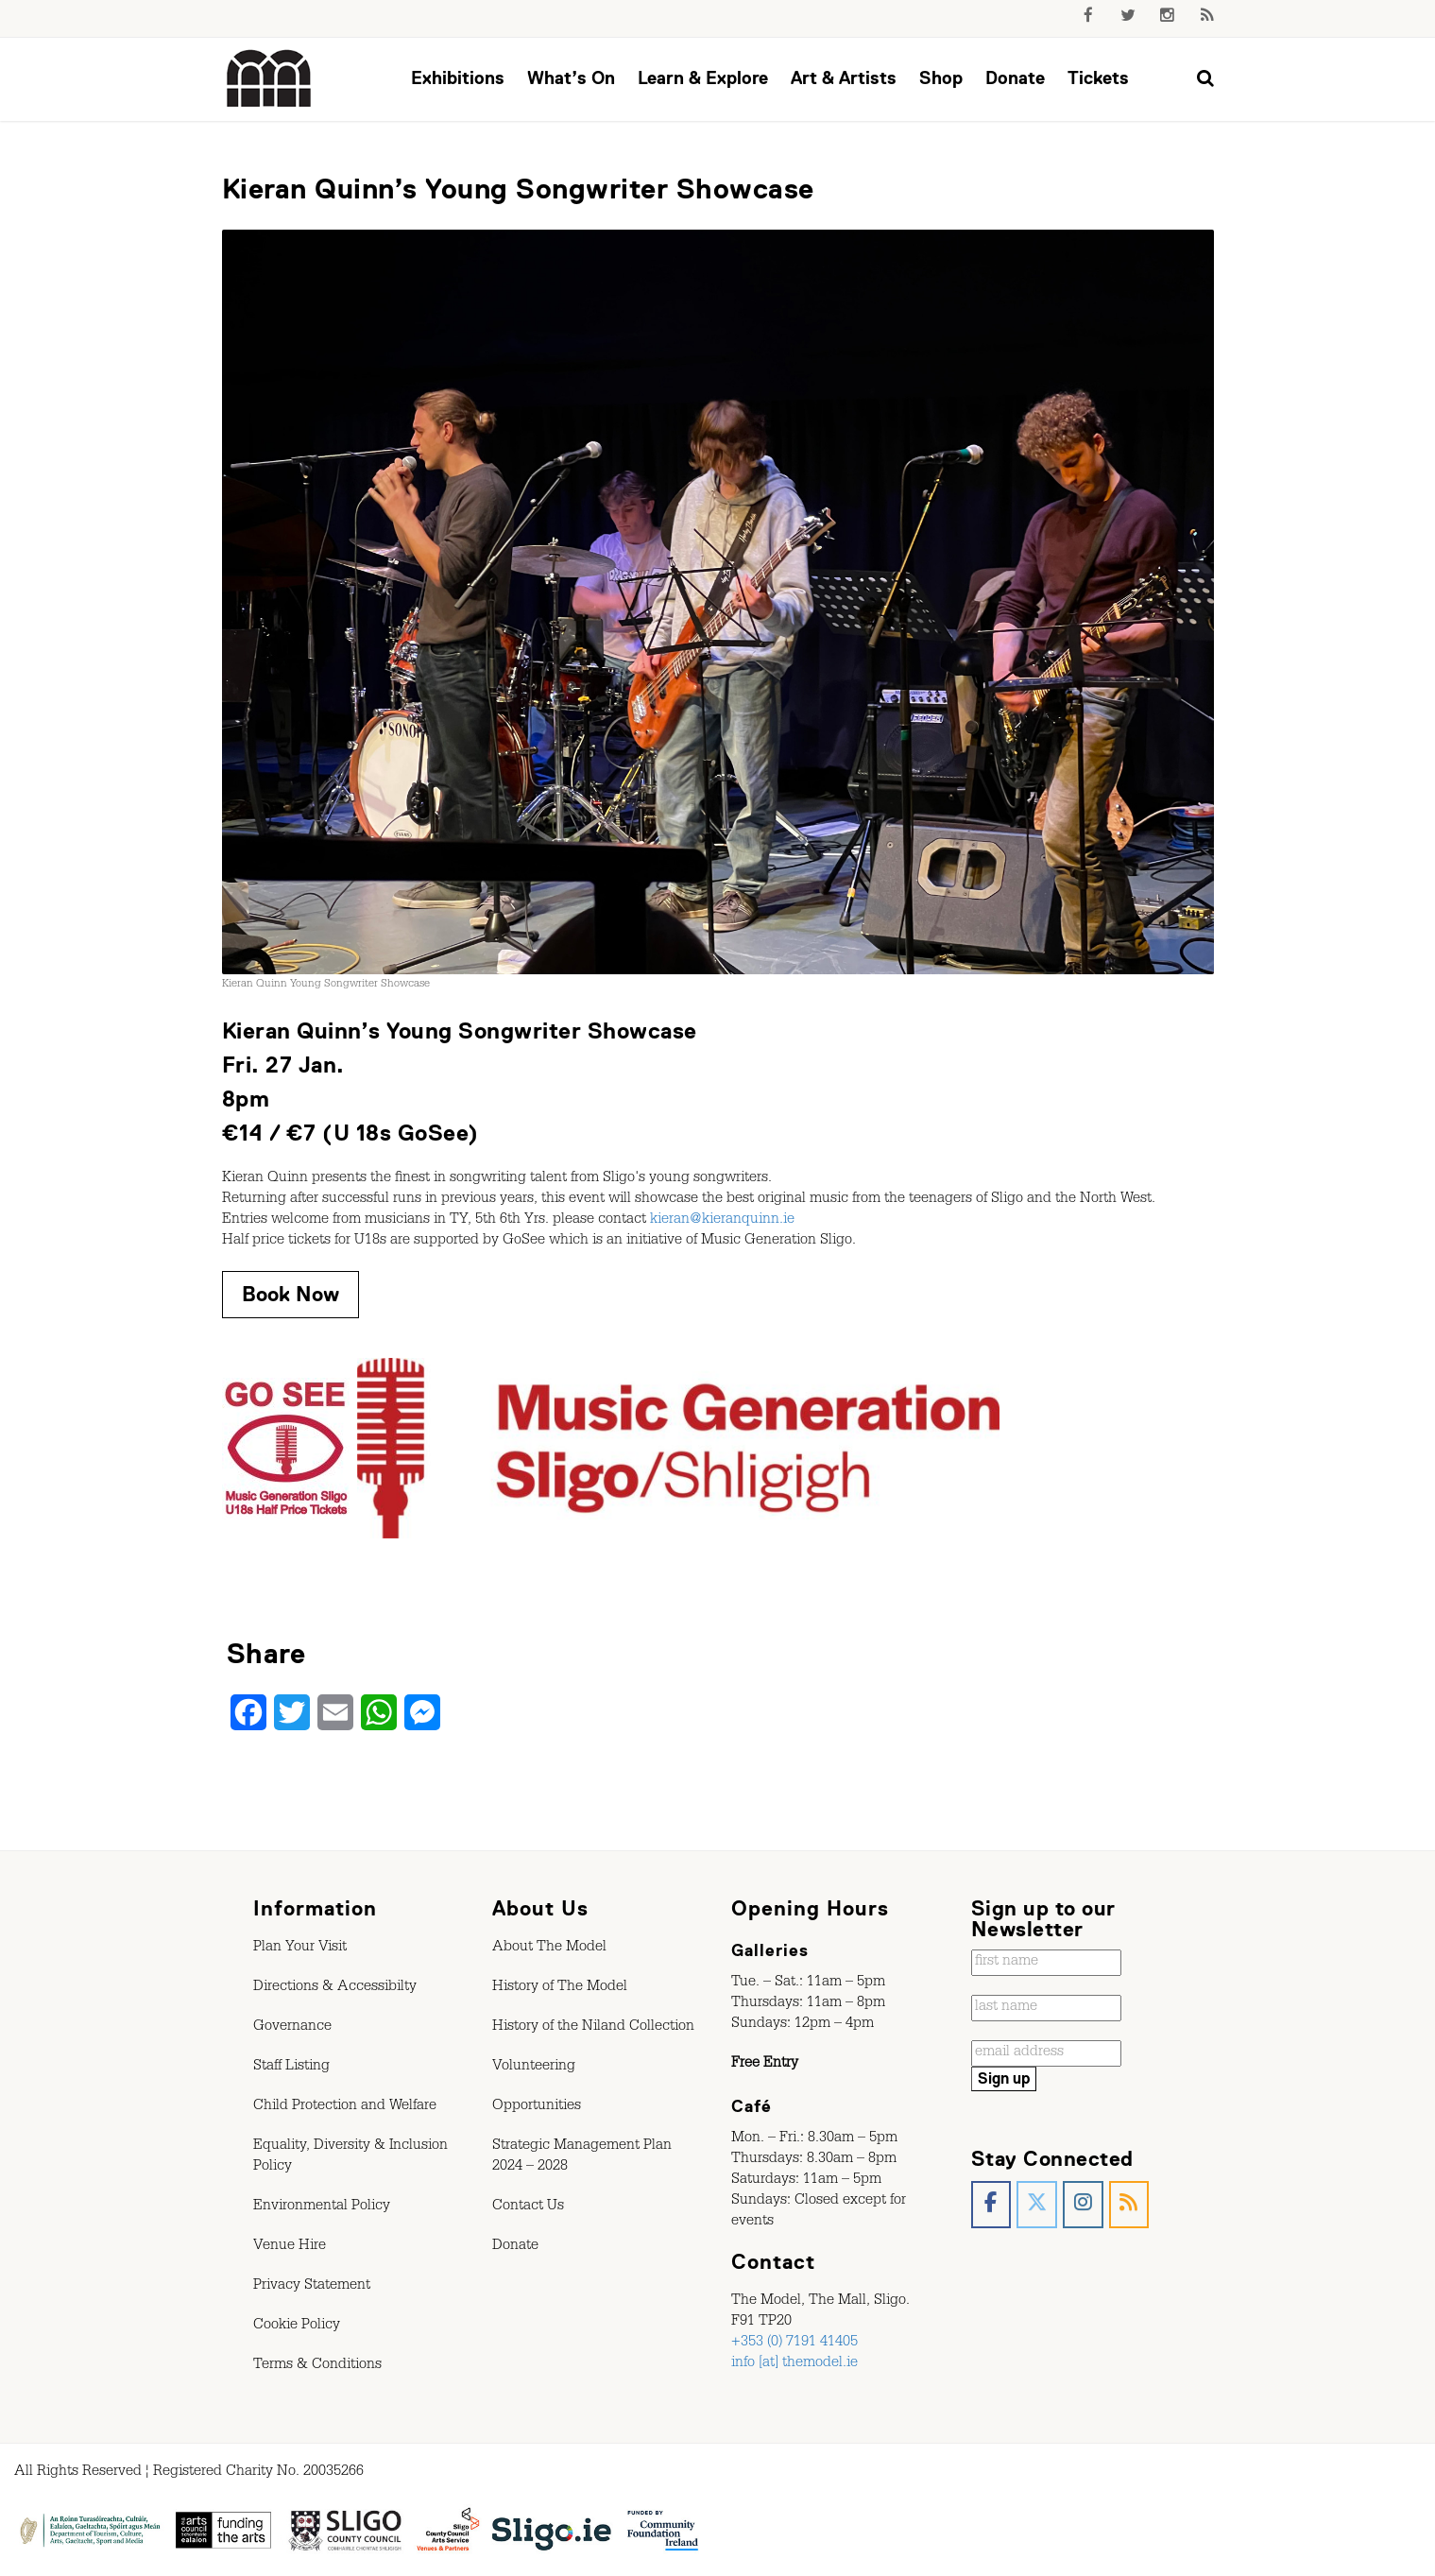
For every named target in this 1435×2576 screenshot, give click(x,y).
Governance (292, 2027)
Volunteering (533, 2067)
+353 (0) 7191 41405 (794, 2343)
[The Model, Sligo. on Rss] (1129, 2205)
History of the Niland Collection (593, 2027)
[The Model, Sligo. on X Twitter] (1036, 2205)
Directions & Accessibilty (335, 1988)
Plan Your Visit (300, 1948)
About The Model (549, 1948)
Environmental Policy (321, 2207)
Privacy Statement (311, 2286)
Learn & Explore (703, 78)
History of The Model (559, 1988)
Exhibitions (457, 78)
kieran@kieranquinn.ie (722, 1220)
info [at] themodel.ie (794, 2364)
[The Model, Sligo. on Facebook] (991, 2205)
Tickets (1098, 78)
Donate (1015, 78)
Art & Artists (844, 78)
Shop (941, 78)
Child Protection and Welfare (344, 2107)
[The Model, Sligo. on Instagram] (1083, 2205)
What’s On (571, 78)
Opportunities (536, 2107)
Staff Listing (291, 2067)
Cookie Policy (296, 2326)
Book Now (290, 1294)
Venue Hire (289, 2247)
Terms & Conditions (317, 2366)
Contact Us (528, 2207)
